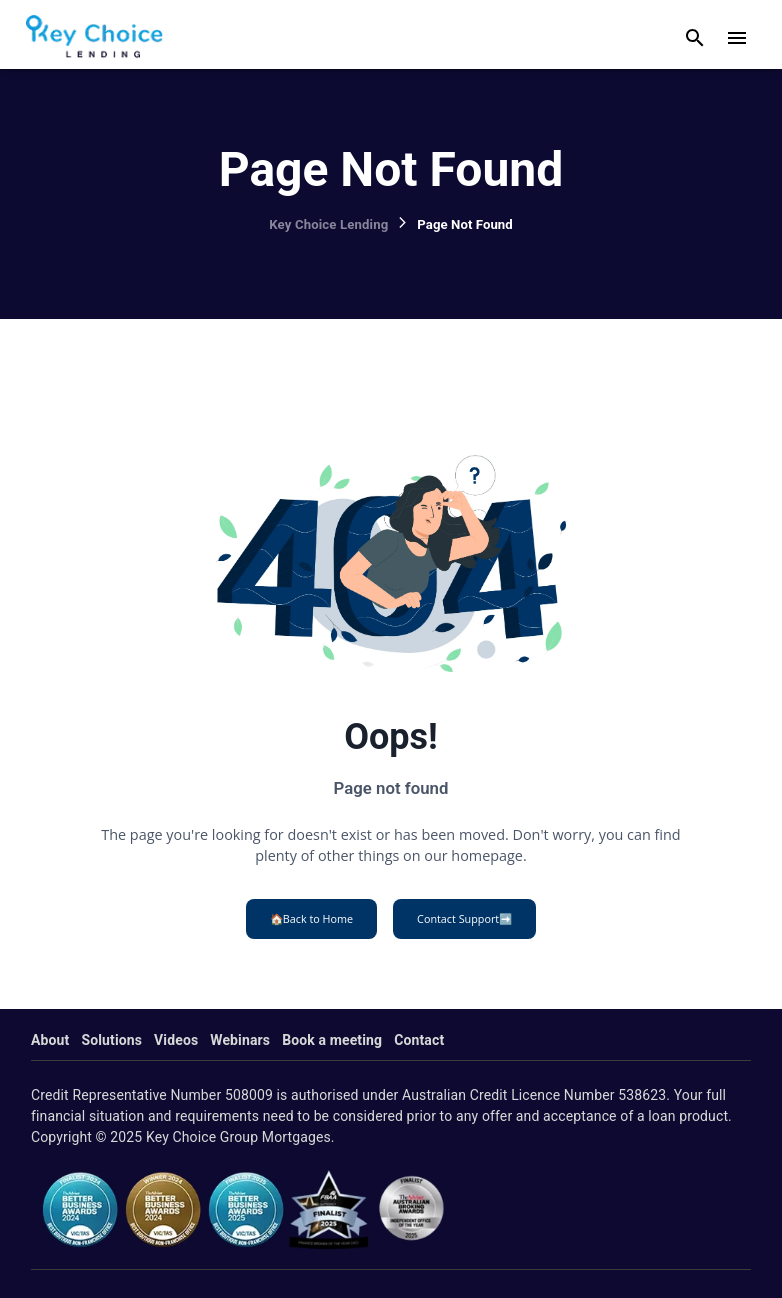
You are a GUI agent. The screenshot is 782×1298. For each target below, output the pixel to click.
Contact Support (464, 919)
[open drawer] (737, 38)
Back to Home (311, 919)
